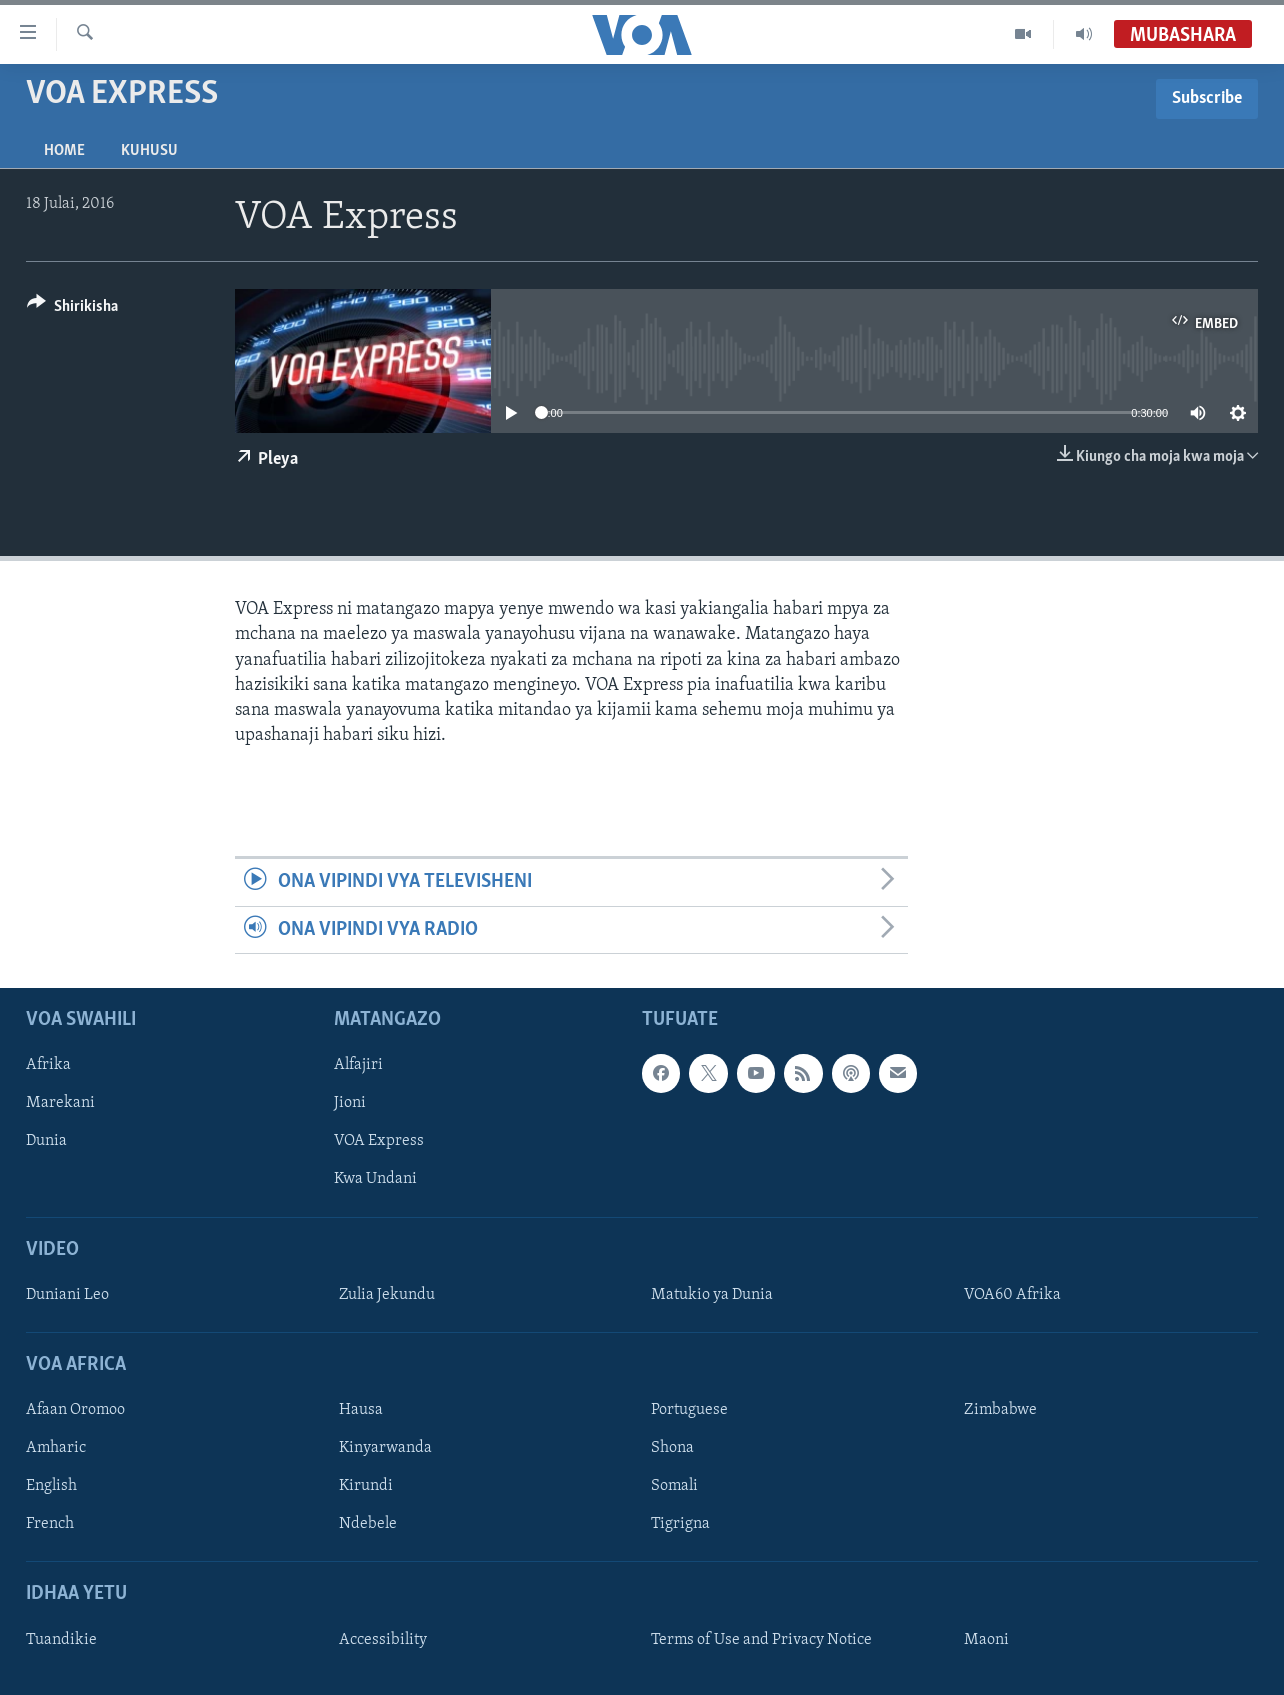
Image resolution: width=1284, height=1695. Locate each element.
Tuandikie (61, 1640)
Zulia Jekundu (387, 1295)
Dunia (46, 1141)
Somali (674, 1486)
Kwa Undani (375, 1179)
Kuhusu (149, 151)
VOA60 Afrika (1012, 1295)
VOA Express (379, 1141)
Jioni (350, 1103)
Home (64, 151)
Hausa (361, 1410)
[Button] (72, 309)
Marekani (60, 1103)
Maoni (986, 1640)
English (51, 1486)
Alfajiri (358, 1065)
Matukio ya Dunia (712, 1295)
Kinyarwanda (385, 1448)
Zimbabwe (1000, 1410)
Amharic (56, 1448)
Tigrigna (680, 1524)
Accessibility (383, 1640)
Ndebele (368, 1524)
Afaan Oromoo (75, 1410)
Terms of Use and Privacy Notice (761, 1640)
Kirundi (366, 1486)
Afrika (48, 1065)
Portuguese (689, 1410)
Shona (672, 1448)
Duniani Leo (67, 1295)
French (50, 1524)
